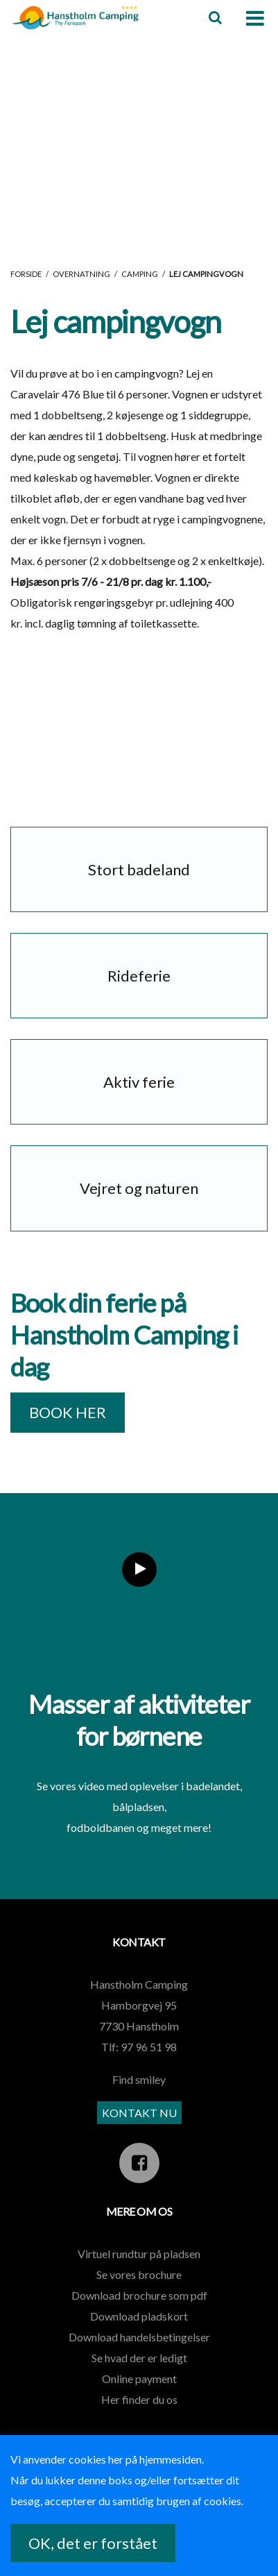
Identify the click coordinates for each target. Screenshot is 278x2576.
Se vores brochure (139, 2274)
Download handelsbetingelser (139, 2336)
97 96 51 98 (149, 2046)
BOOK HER (67, 1412)
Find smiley (139, 2079)
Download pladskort (139, 2316)
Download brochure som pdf (139, 2295)
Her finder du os (139, 2399)
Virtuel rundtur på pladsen (139, 2253)
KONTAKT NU (139, 2112)
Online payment (139, 2378)
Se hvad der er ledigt (139, 2357)
